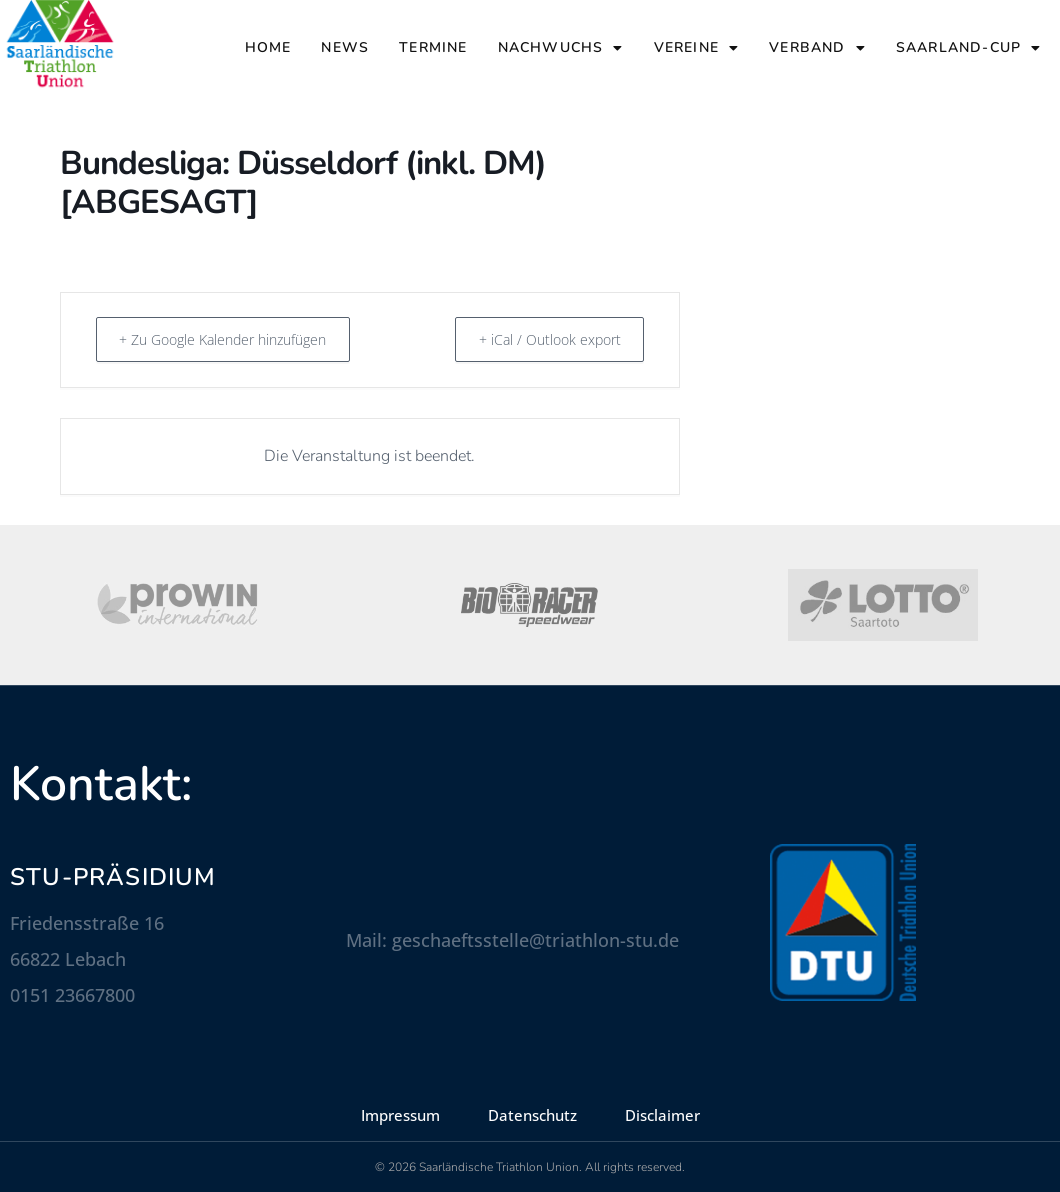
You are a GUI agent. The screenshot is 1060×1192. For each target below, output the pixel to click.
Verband (817, 48)
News (345, 47)
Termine (433, 47)
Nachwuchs (561, 48)
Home (268, 47)
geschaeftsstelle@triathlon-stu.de (535, 940)
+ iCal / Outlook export (540, 339)
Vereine (697, 48)
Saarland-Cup (969, 48)
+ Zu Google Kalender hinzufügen (238, 339)
